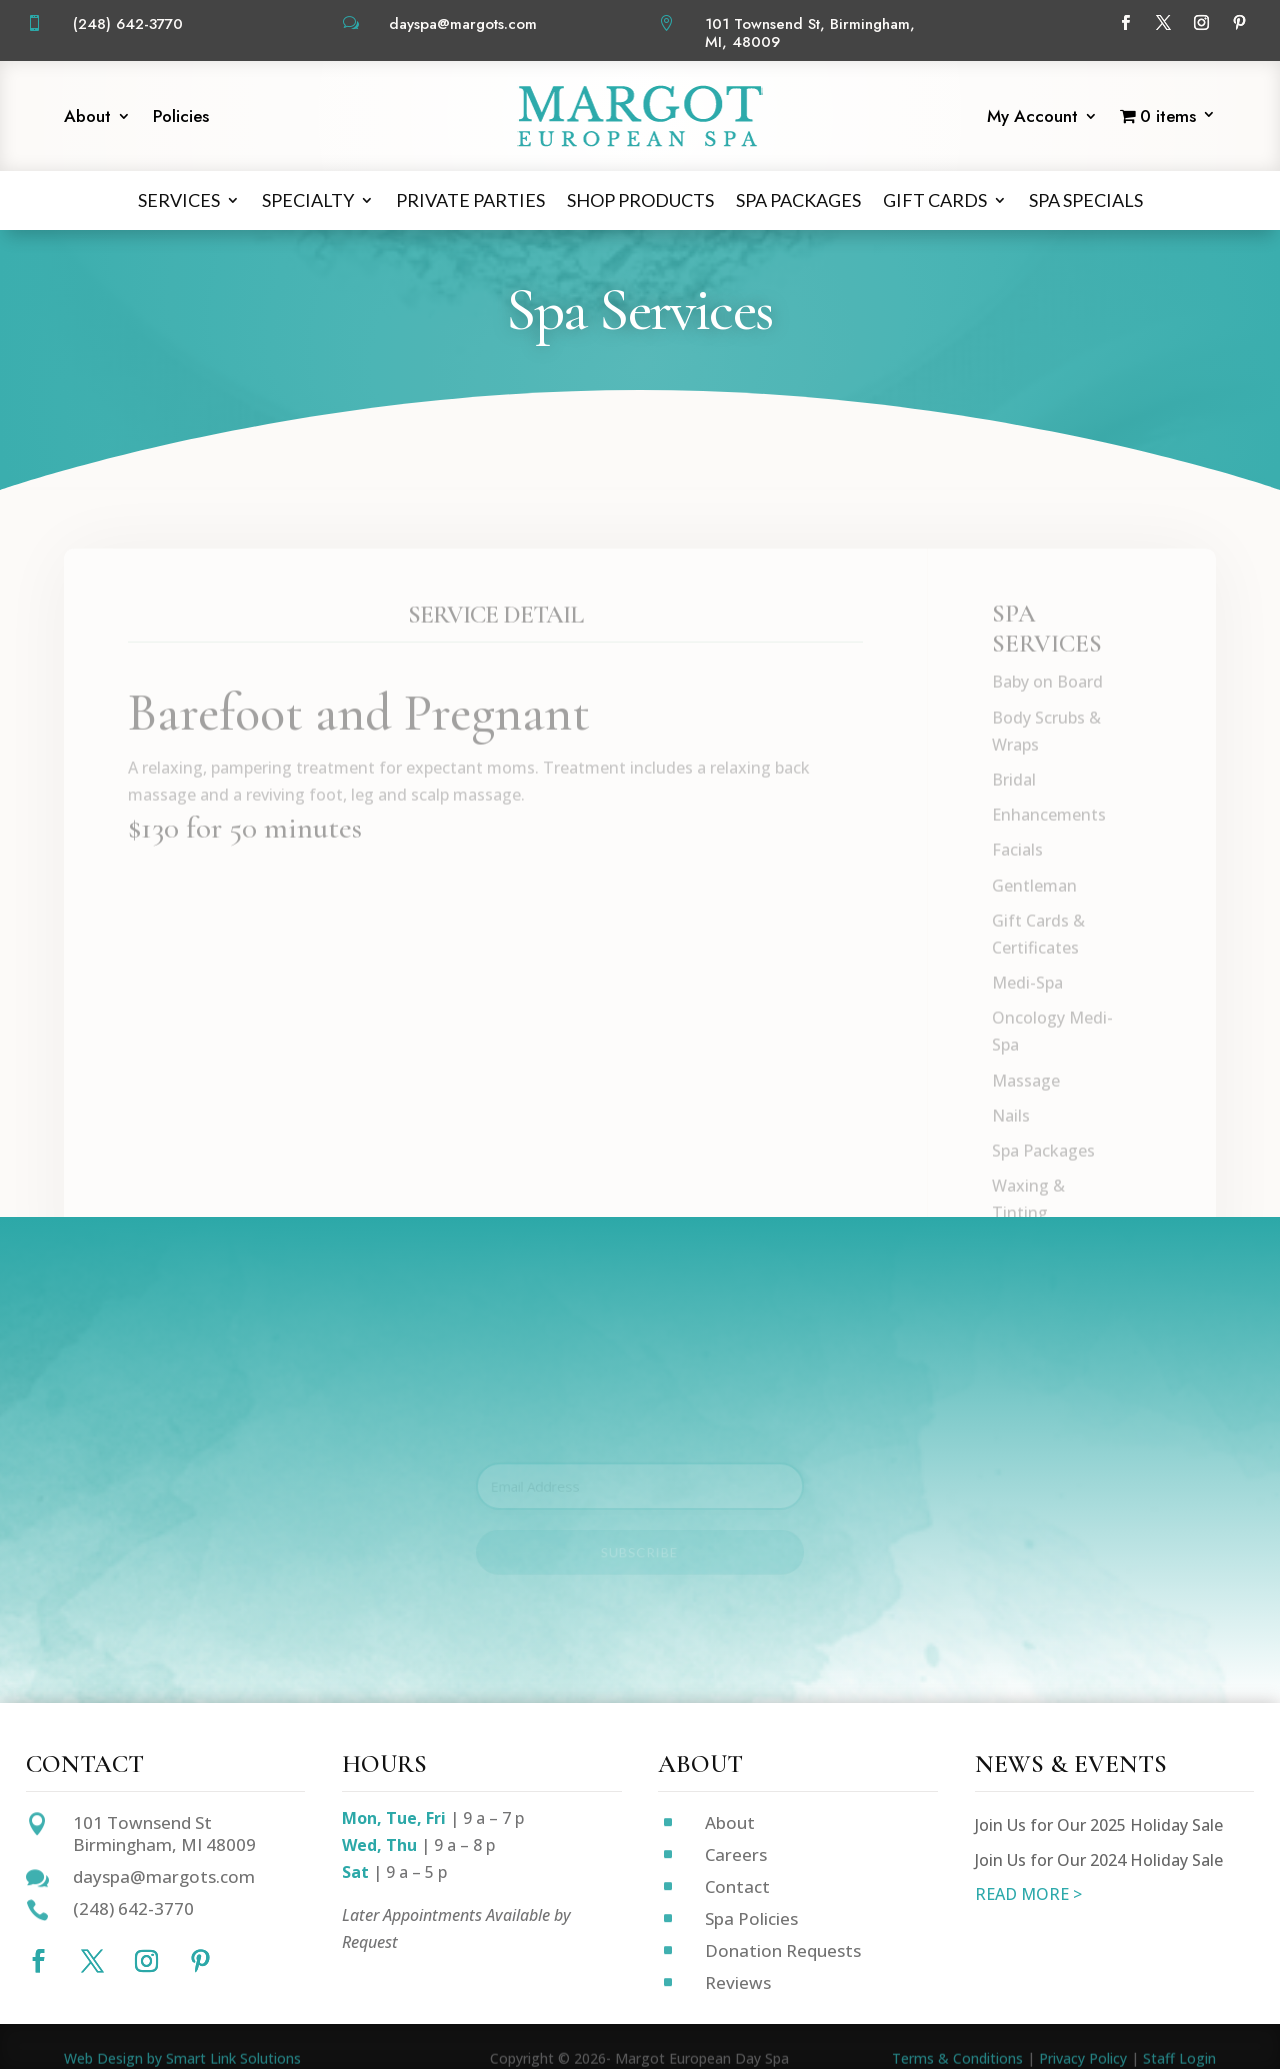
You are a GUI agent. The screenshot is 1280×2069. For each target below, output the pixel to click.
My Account (1032, 118)
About (87, 118)
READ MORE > (1028, 1894)
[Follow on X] (1163, 23)
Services (179, 200)
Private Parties (470, 200)
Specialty (308, 200)
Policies (181, 118)
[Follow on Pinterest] (1239, 23)
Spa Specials (1086, 200)
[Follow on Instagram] (1201, 23)
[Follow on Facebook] (1125, 23)
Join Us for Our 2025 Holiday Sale (1099, 1825)
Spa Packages (798, 200)
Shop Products (640, 200)
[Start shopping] (1168, 119)
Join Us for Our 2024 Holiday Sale (1099, 1860)
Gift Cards (935, 200)
